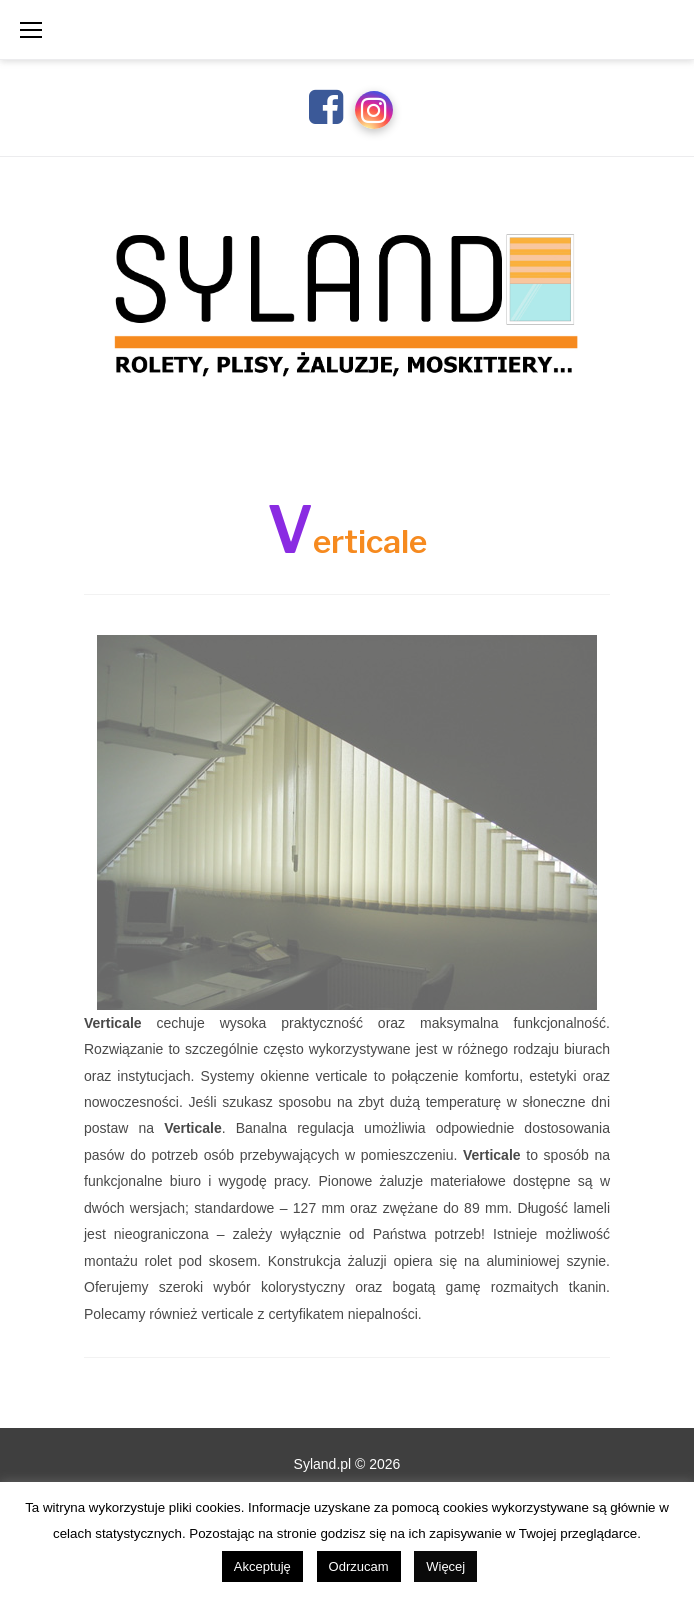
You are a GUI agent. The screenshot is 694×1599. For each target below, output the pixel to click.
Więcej (445, 1566)
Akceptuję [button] (262, 1566)
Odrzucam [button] (359, 1566)
